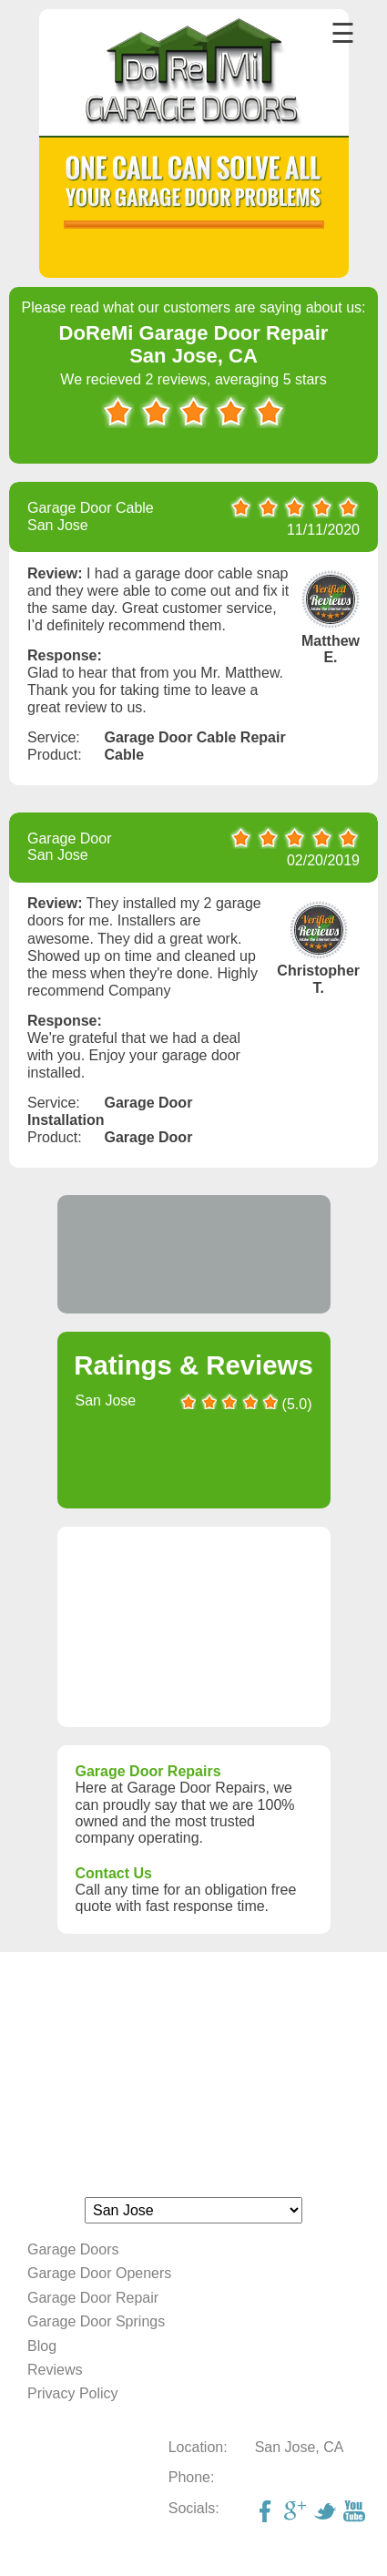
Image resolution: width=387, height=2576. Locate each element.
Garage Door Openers (99, 2273)
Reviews (54, 2369)
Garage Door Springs (96, 2321)
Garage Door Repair (92, 2297)
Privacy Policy (72, 2393)
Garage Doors (73, 2249)
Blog (41, 2346)
